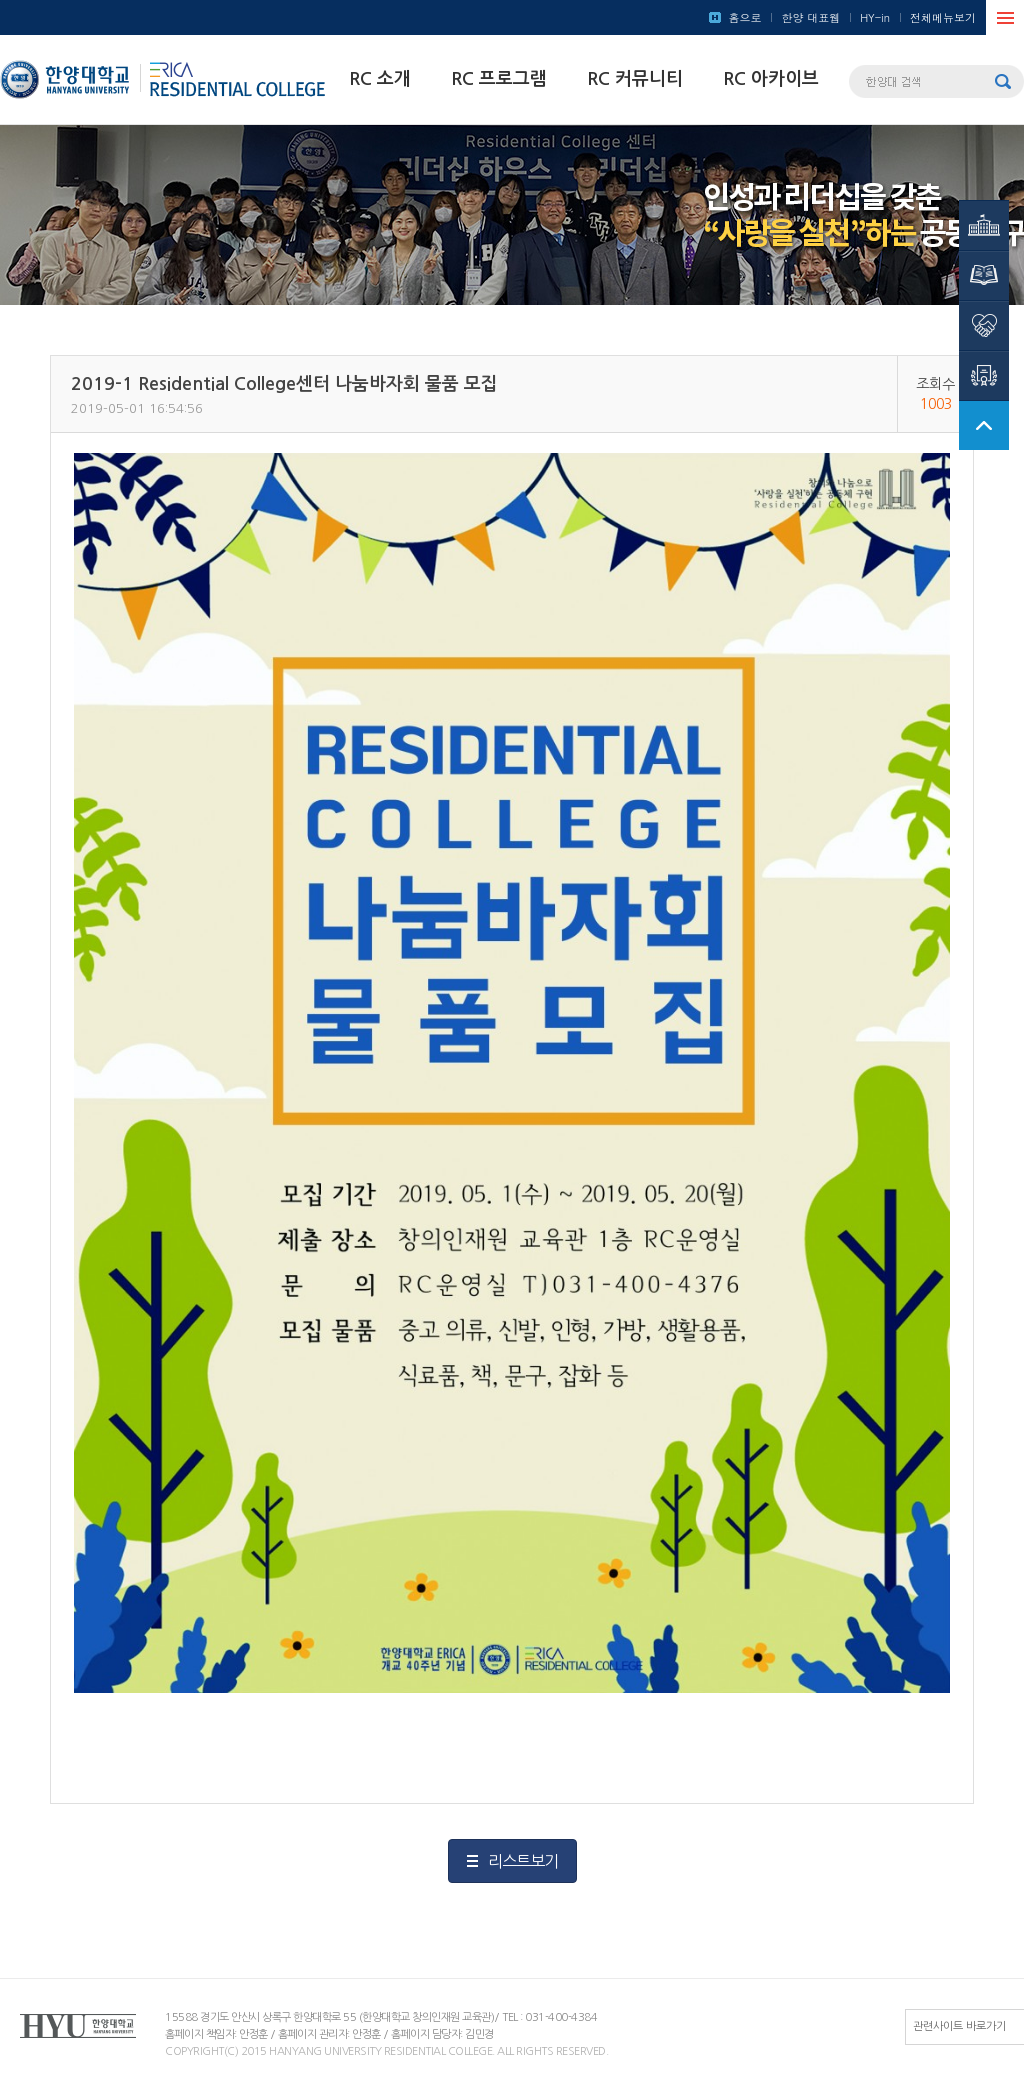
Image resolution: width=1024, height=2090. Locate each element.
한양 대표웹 (810, 17)
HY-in (875, 17)
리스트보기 (523, 1861)
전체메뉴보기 (943, 17)
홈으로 (744, 17)
